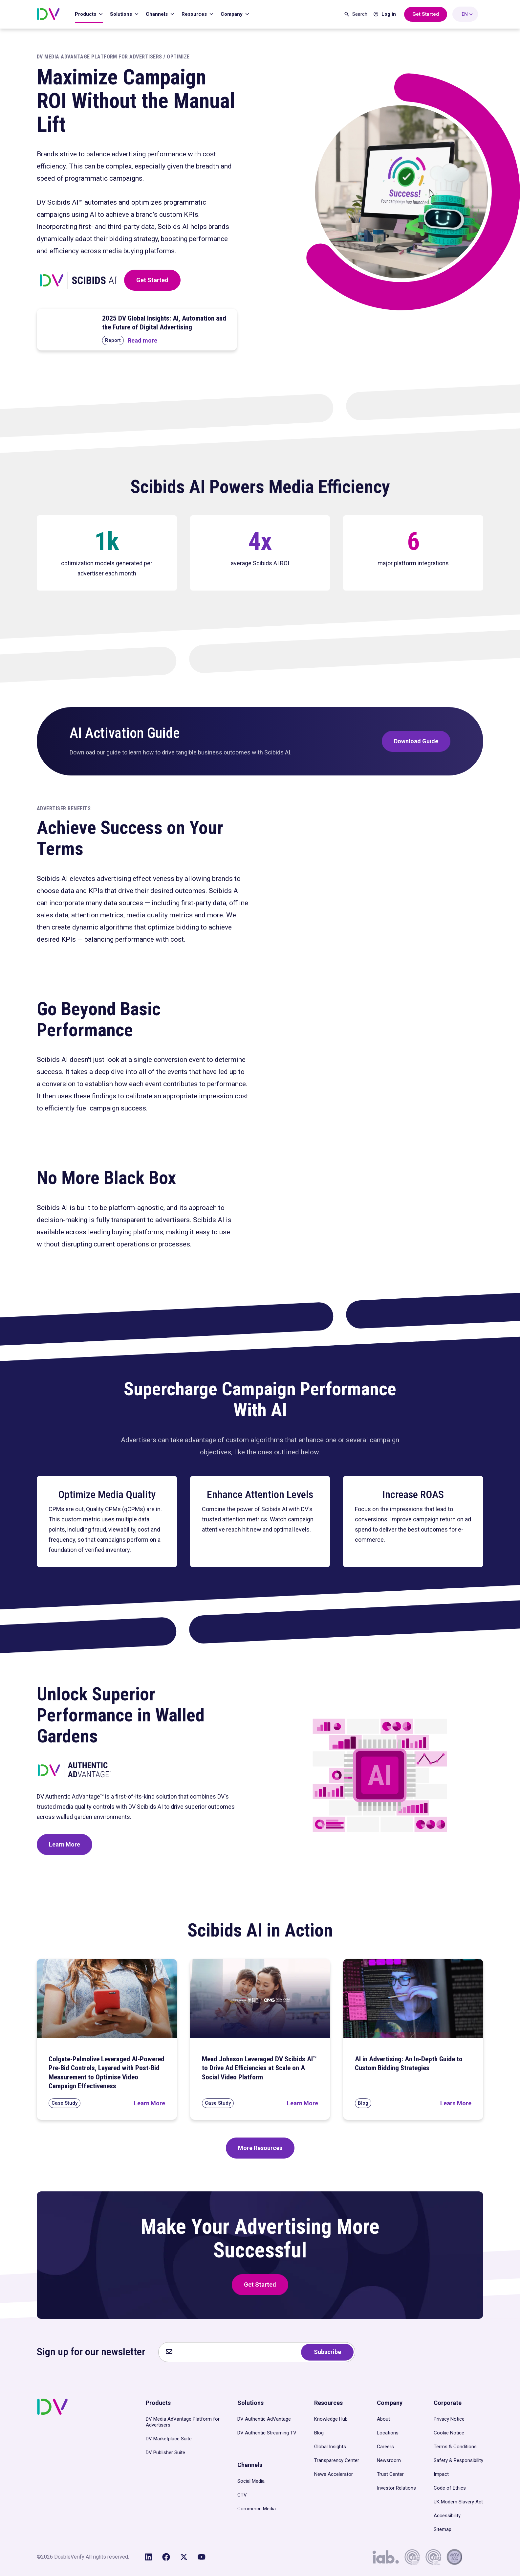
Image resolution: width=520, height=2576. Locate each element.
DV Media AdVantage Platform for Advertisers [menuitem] (183, 2422)
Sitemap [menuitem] (442, 2529)
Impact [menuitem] (441, 2474)
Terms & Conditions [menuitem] (455, 2447)
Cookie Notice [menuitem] (449, 2433)
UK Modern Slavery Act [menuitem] (458, 2502)
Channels (157, 14)
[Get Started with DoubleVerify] (425, 14)
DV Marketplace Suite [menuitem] (169, 2439)
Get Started (152, 280)
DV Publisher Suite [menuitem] (165, 2452)
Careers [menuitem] (385, 2447)
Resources (195, 14)
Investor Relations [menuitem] (396, 2488)
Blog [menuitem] (319, 2433)
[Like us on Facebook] (166, 2557)
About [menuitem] (383, 2419)
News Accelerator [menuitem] (333, 2474)
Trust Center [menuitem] (390, 2474)
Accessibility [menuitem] (447, 2516)
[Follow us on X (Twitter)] (184, 2557)
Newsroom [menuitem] (389, 2460)
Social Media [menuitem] (251, 2481)
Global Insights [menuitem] (330, 2447)
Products (86, 14)
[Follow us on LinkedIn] (148, 2557)
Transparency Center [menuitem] (336, 2460)
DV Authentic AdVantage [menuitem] (264, 2419)
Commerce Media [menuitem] (256, 2509)
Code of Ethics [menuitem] (450, 2488)
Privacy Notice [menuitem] (449, 2419)
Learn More (64, 1844)
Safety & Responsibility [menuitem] (458, 2460)
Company (232, 14)
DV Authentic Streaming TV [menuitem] (266, 2433)
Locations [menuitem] (388, 2433)
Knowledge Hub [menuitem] (331, 2419)
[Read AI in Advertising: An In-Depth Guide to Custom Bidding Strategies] (455, 2103)
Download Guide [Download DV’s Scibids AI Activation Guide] (416, 741)
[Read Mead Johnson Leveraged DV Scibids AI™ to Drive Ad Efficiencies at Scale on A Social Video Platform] (302, 2103)
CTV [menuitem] (242, 2495)
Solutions (121, 14)
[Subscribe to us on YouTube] (201, 2557)
